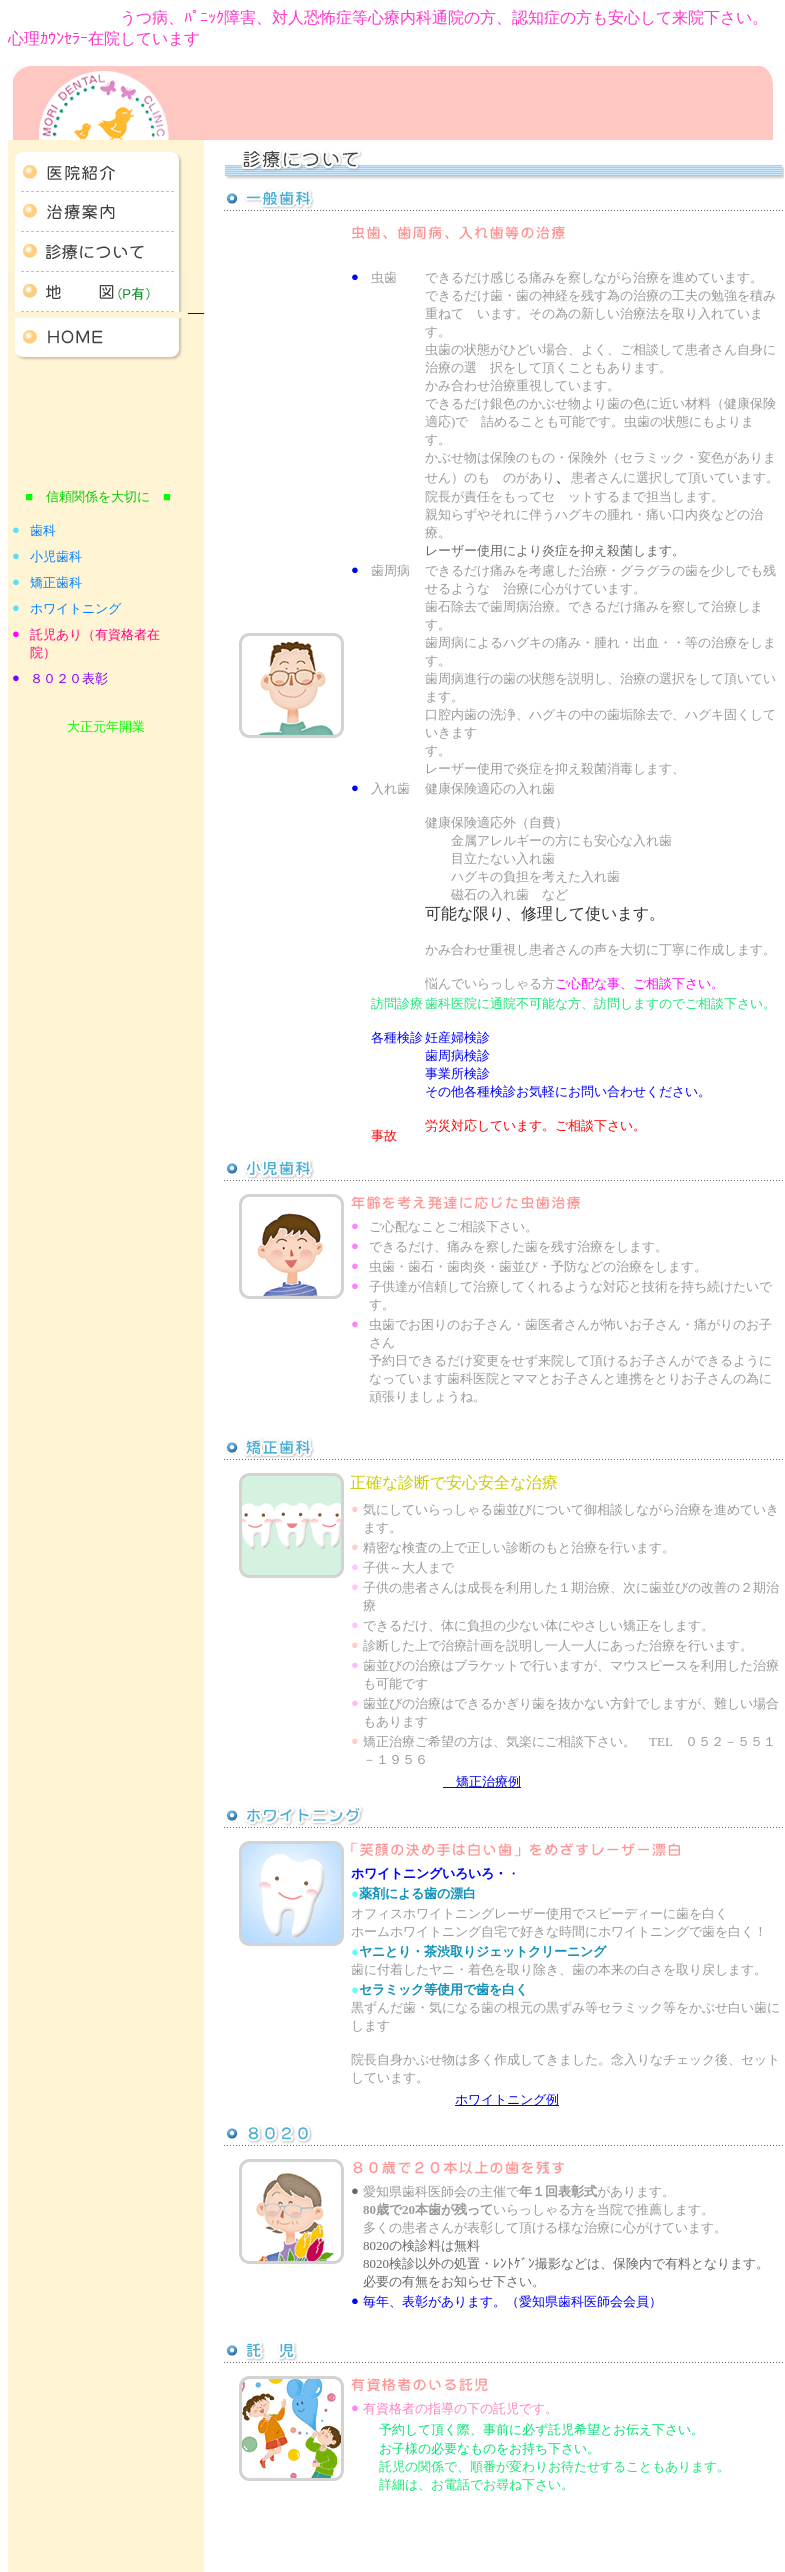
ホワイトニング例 (507, 2099)
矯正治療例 (482, 1781)
